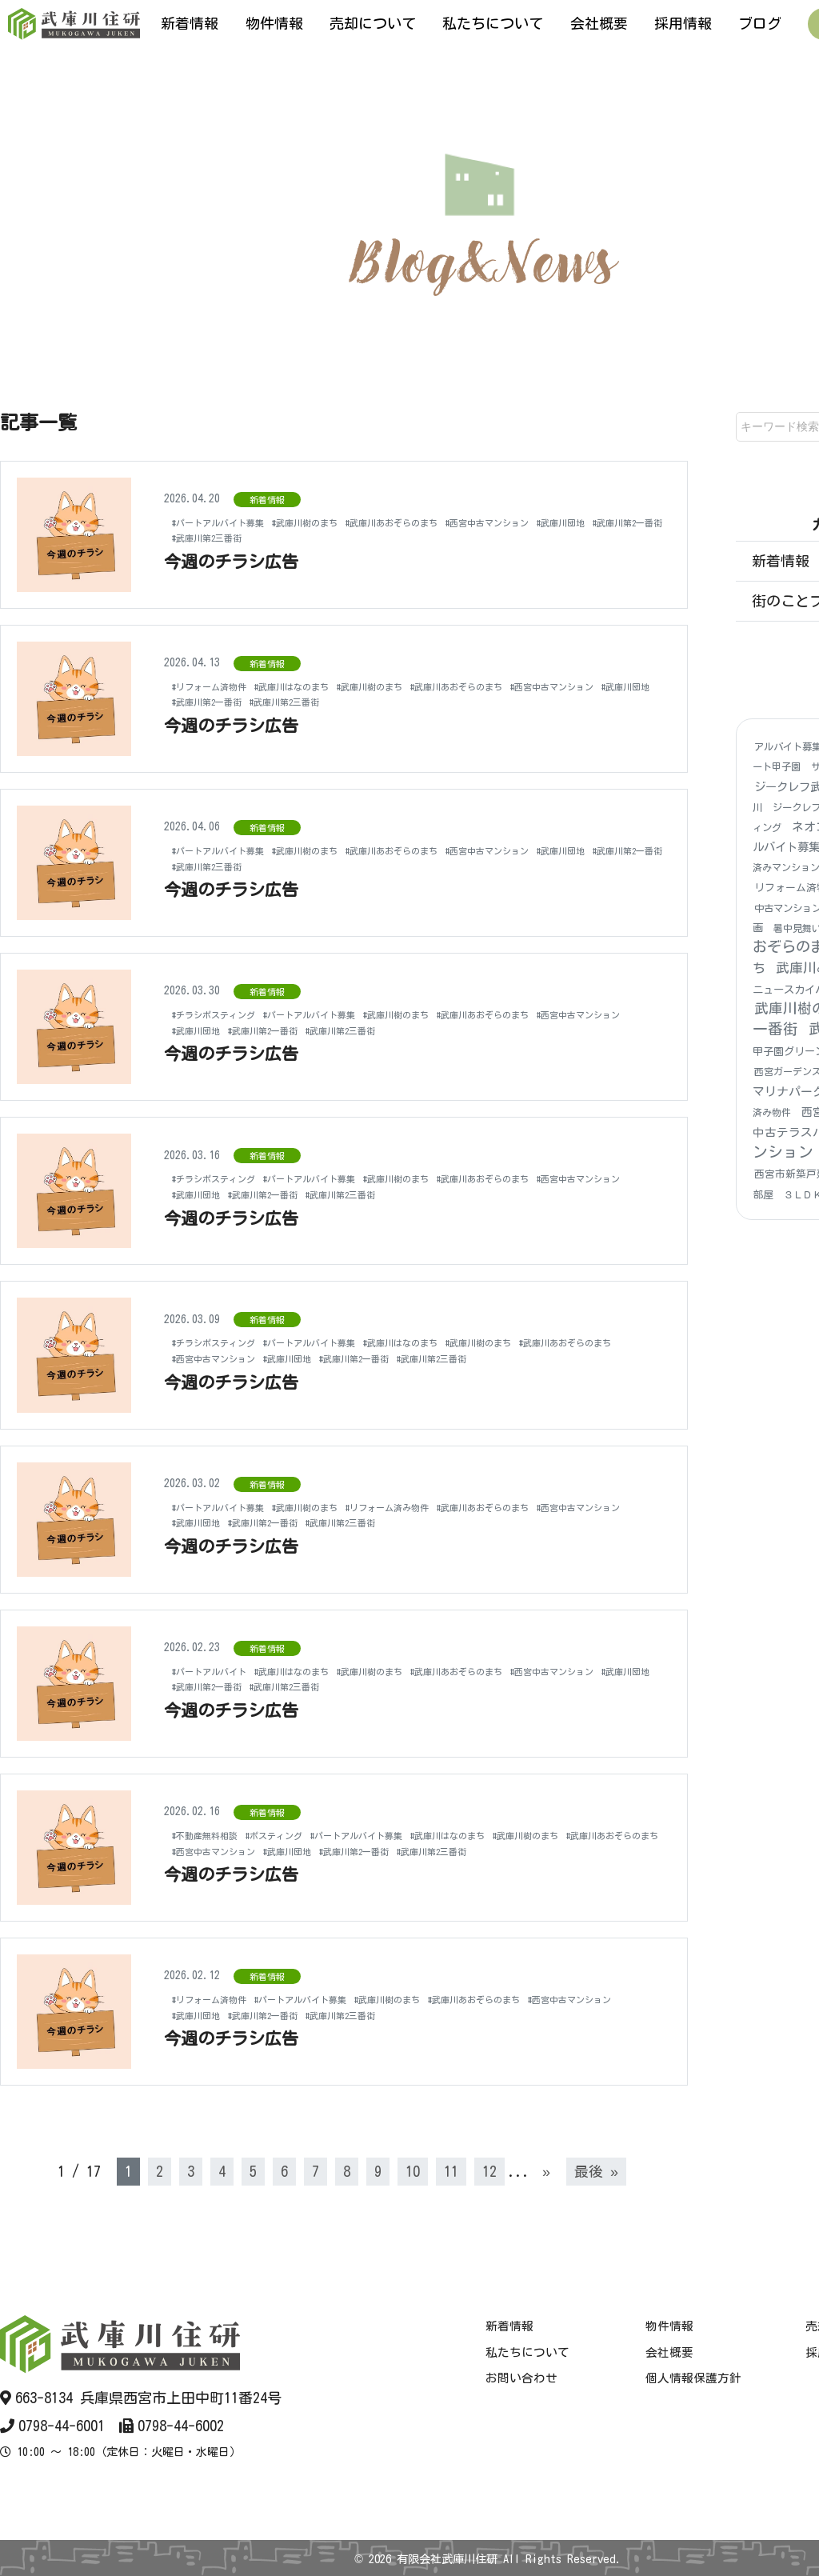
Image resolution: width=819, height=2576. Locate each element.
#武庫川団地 (203, 537)
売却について (373, 23)
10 (413, 2171)
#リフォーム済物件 (219, 686)
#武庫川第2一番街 (286, 537)
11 (451, 2171)
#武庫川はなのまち (322, 686)
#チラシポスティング (225, 1014)
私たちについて (492, 23)
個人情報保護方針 (693, 2378)
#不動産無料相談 (214, 1827)
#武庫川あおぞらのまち (448, 522)
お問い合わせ (521, 2378)
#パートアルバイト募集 (231, 522)
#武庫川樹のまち (340, 522)
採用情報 (683, 23)
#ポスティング (300, 1827)
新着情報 (189, 23)
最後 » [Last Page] (596, 2171)
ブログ (759, 23)
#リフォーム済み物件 (443, 1507)
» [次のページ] (546, 2171)
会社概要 (599, 23)
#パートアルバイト (219, 1671)
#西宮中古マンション (568, 522)
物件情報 (274, 23)
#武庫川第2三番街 (384, 537)
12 (489, 2171)
